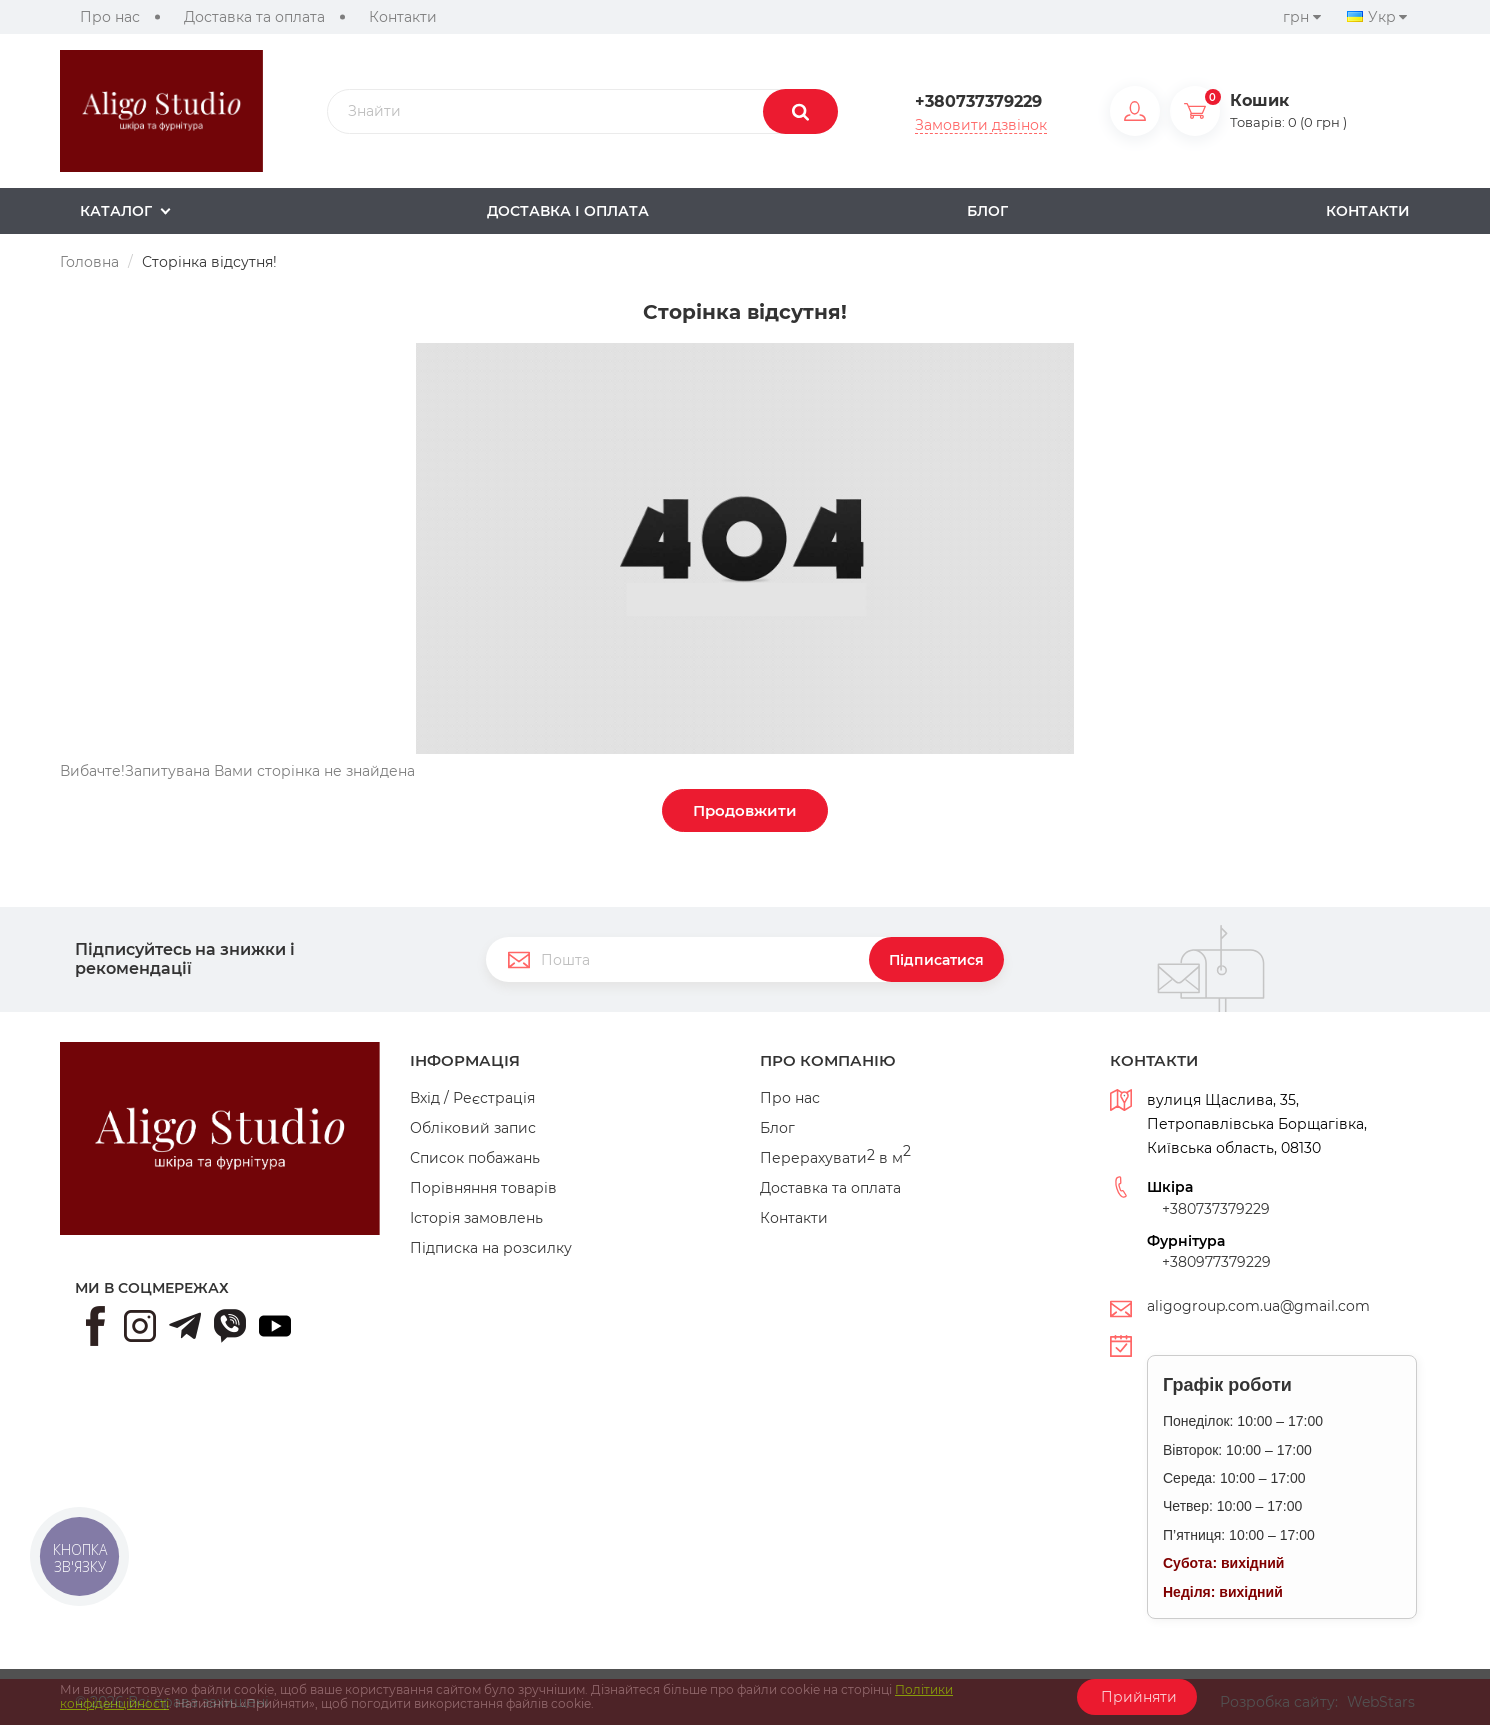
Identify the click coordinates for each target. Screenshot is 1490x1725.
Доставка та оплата (254, 17)
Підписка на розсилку (491, 1248)
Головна (89, 262)
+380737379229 (978, 102)
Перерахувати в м (835, 1158)
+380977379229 (1216, 1262)
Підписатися (936, 960)
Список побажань (475, 1158)
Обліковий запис (473, 1128)
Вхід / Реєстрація (472, 1098)
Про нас (110, 17)
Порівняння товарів (483, 1188)
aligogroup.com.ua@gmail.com (1258, 1306)
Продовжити (745, 810)
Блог (777, 1128)
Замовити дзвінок (981, 125)
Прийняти (1137, 1697)
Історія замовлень (476, 1218)
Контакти (403, 17)
